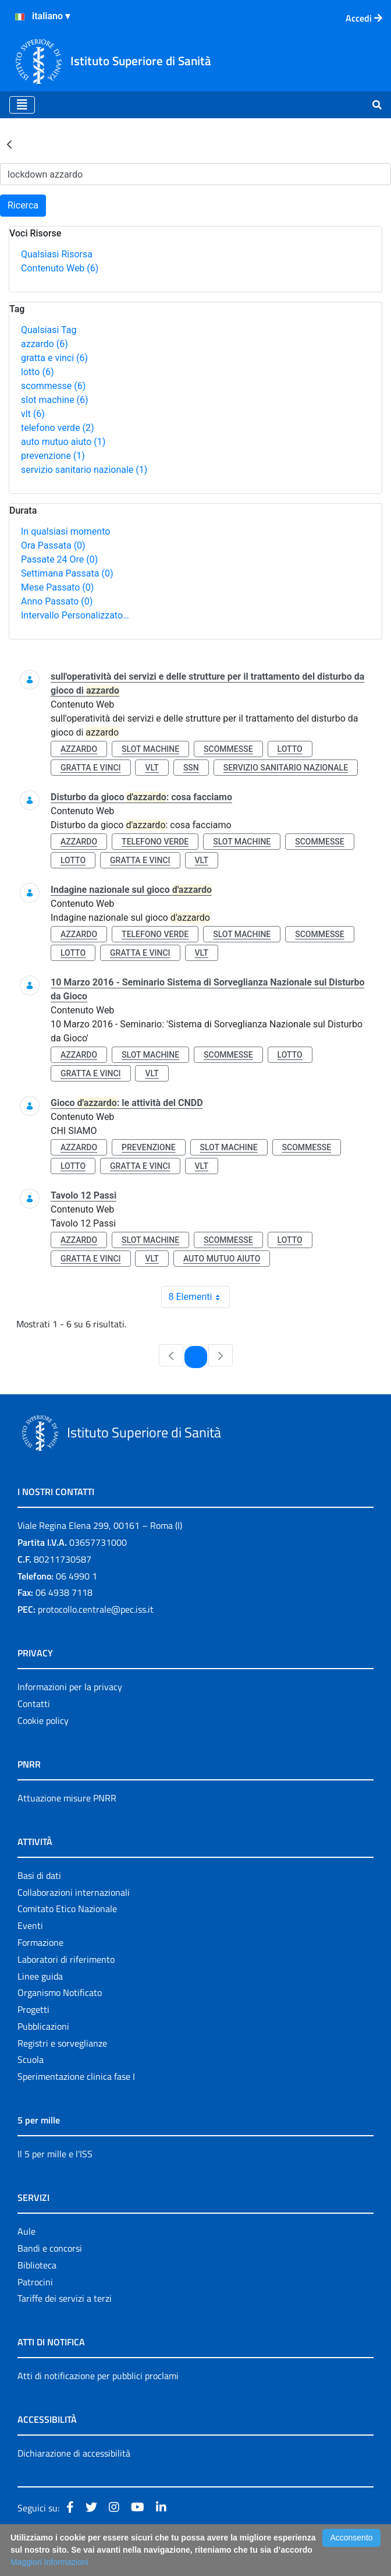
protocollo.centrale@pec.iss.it (96, 1609)
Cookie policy (43, 1720)
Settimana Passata (67, 573)
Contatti (33, 1704)
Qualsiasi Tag (48, 329)
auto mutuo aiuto (63, 441)
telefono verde (57, 427)
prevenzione (53, 455)
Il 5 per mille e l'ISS (55, 2154)
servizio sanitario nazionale (84, 469)
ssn (191, 767)
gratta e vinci (54, 357)
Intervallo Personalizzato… (75, 615)
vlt (33, 413)
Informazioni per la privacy (69, 1687)
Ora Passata (53, 545)
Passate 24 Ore (59, 559)
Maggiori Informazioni (49, 2562)
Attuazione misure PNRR (66, 1798)
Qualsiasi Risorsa (57, 254)
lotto (37, 371)
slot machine (54, 399)
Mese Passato (57, 587)
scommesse (53, 385)
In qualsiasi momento (65, 531)
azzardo (44, 343)
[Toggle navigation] (22, 105)
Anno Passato (57, 601)
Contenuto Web (59, 268)
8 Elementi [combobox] (199, 1297)
